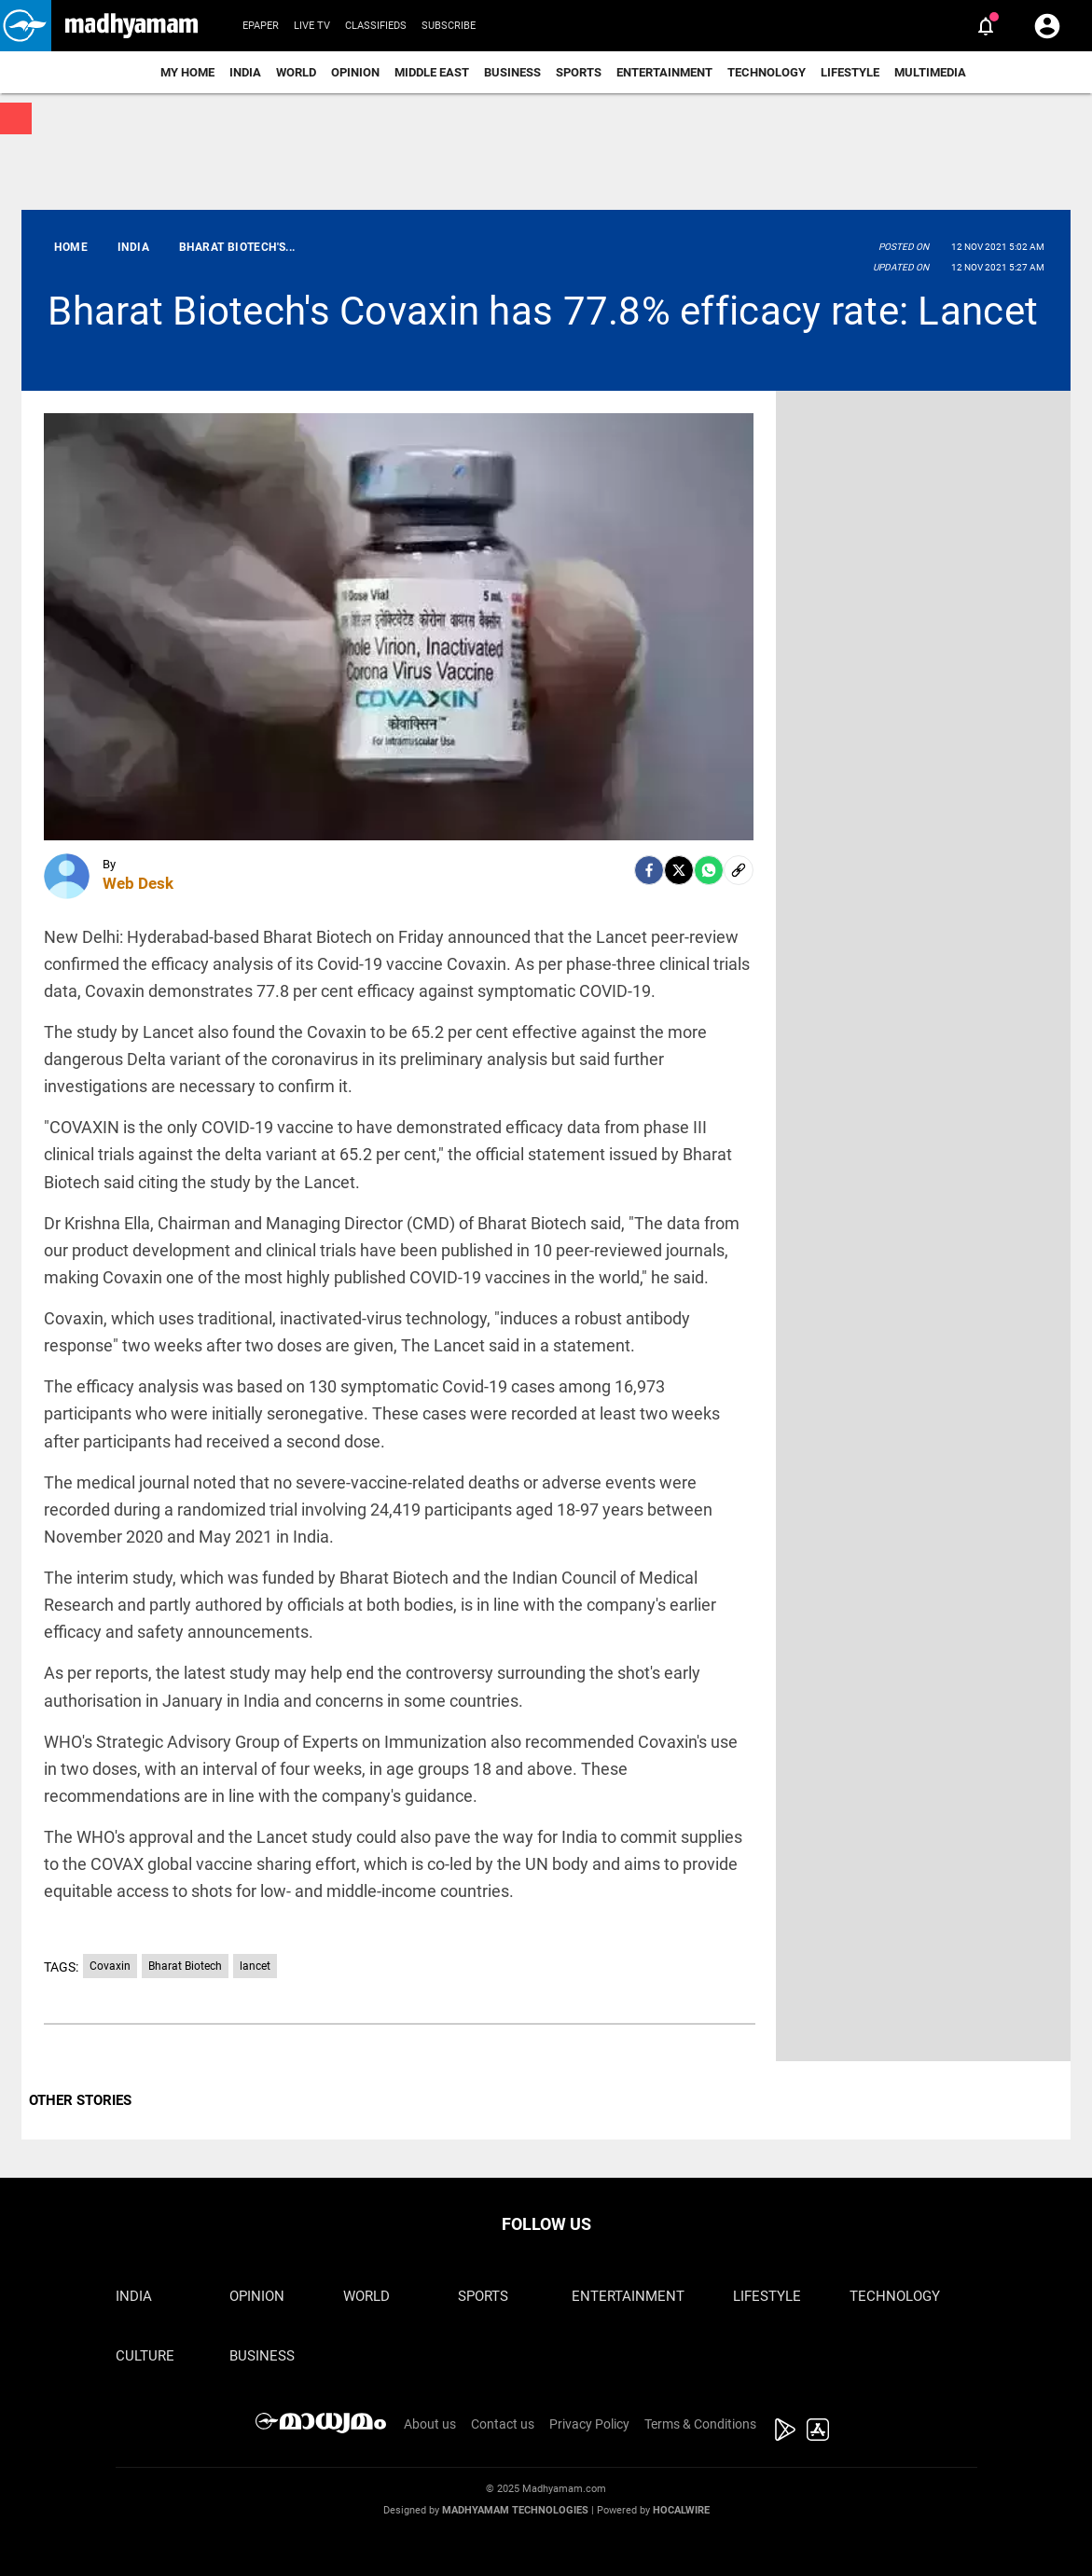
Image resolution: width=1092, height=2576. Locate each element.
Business (512, 72)
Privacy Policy (589, 2424)
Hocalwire (681, 2510)
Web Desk (138, 883)
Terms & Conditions (700, 2424)
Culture (145, 2355)
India (245, 72)
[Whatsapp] (709, 870)
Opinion (355, 72)
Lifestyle (850, 72)
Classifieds (376, 26)
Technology (766, 72)
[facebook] (649, 870)
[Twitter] (679, 870)
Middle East (431, 72)
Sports (578, 72)
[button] (25, 25)
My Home (187, 72)
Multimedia (930, 72)
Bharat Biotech (185, 1966)
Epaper (260, 26)
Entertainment (664, 72)
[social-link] (738, 870)
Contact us (502, 2424)
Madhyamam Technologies (515, 2510)
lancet (255, 1966)
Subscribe (449, 26)
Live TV (312, 26)
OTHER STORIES (80, 2100)
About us (430, 2424)
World (296, 72)
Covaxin (110, 1966)
